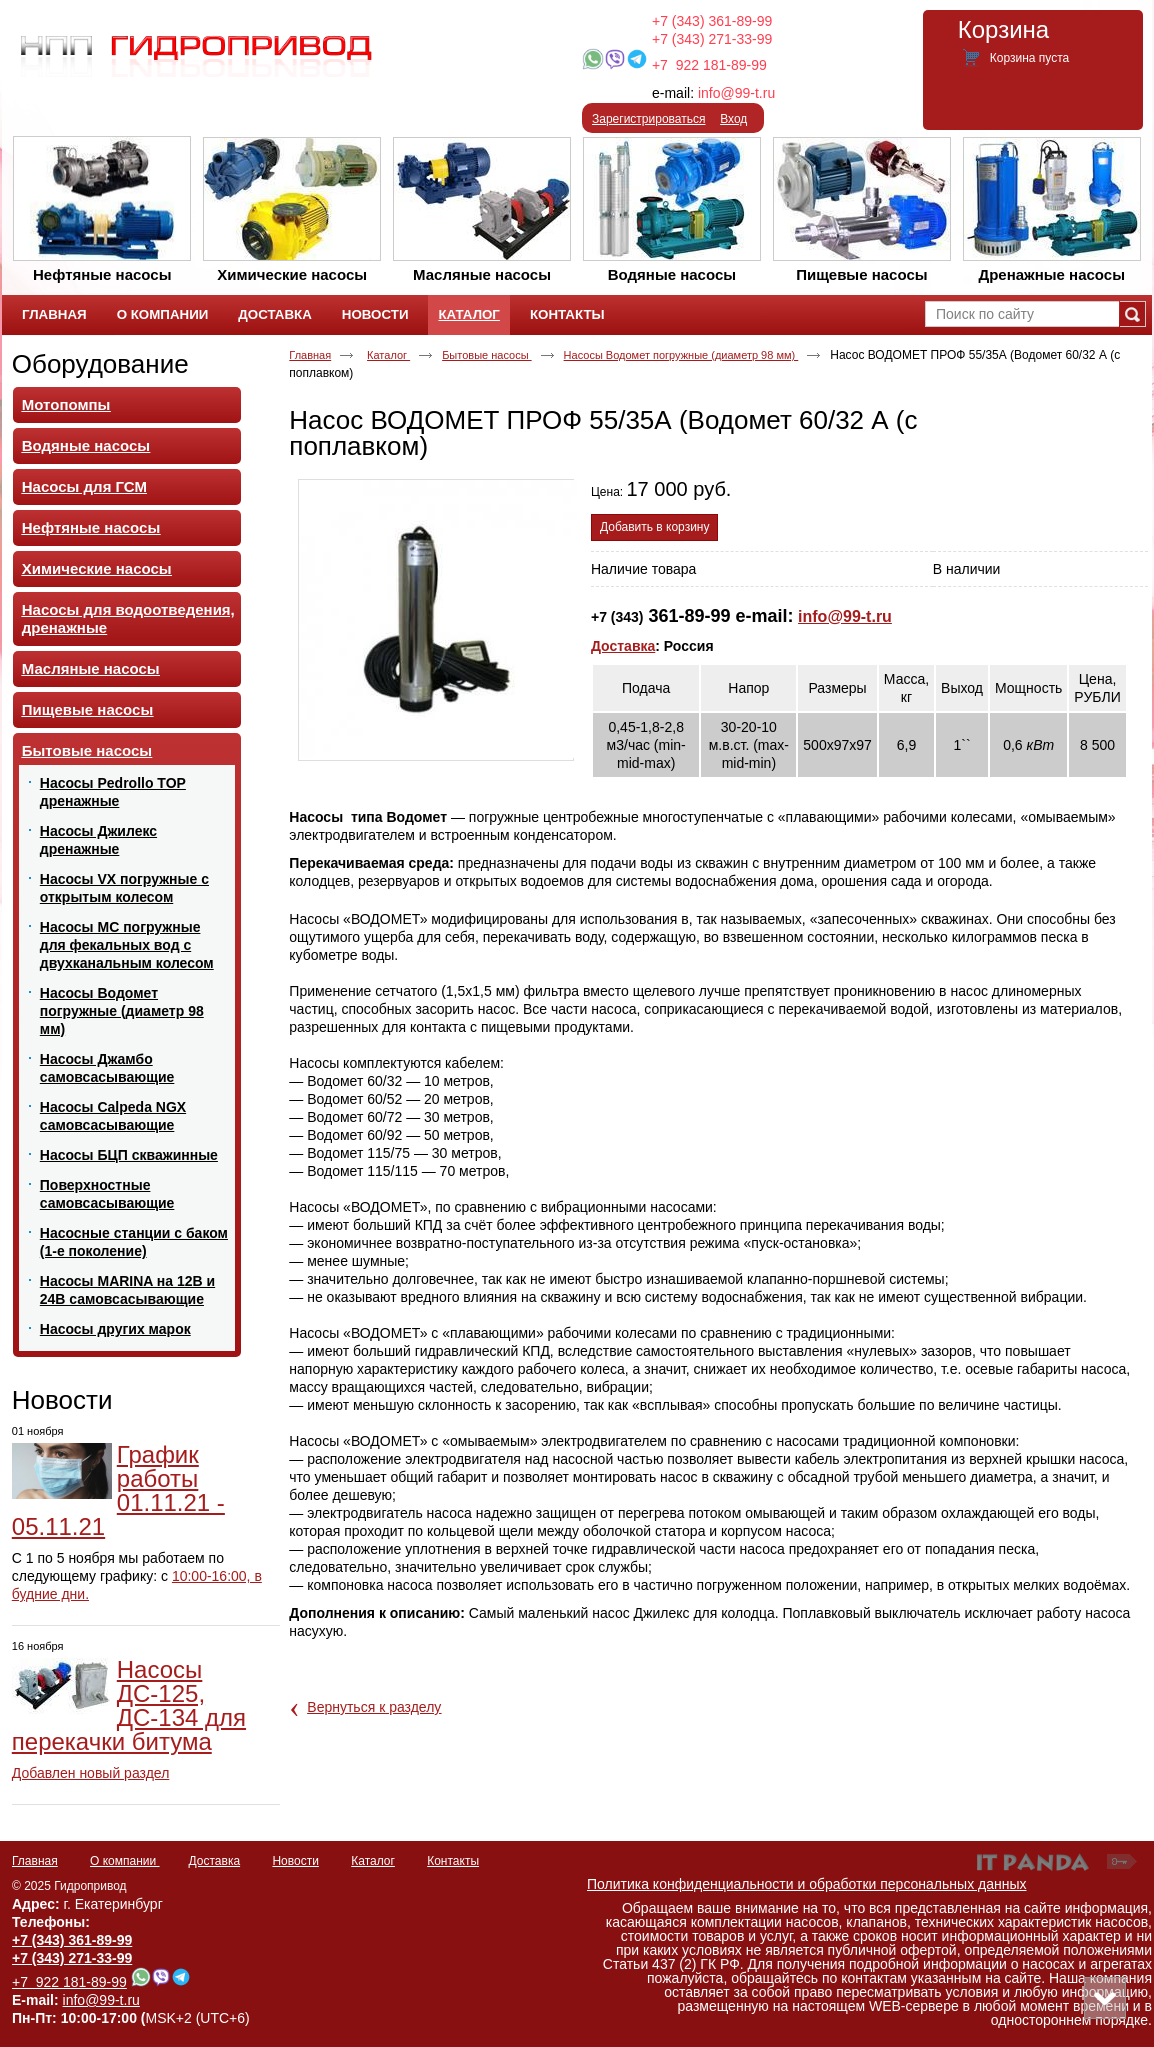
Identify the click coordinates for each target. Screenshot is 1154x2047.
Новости (62, 1400)
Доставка (623, 646)
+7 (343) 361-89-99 (712, 21)
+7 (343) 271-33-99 (712, 39)
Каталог (468, 314)
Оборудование (100, 364)
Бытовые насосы (486, 355)
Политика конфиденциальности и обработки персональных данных (807, 1884)
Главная (310, 355)
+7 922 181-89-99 (709, 65)
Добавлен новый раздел (91, 1773)
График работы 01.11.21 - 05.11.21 (118, 1490)
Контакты (453, 1861)
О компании (125, 1861)
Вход (733, 119)
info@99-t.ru (736, 93)
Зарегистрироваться (648, 119)
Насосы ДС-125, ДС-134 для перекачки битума (129, 1705)
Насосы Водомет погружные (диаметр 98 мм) (681, 355)
